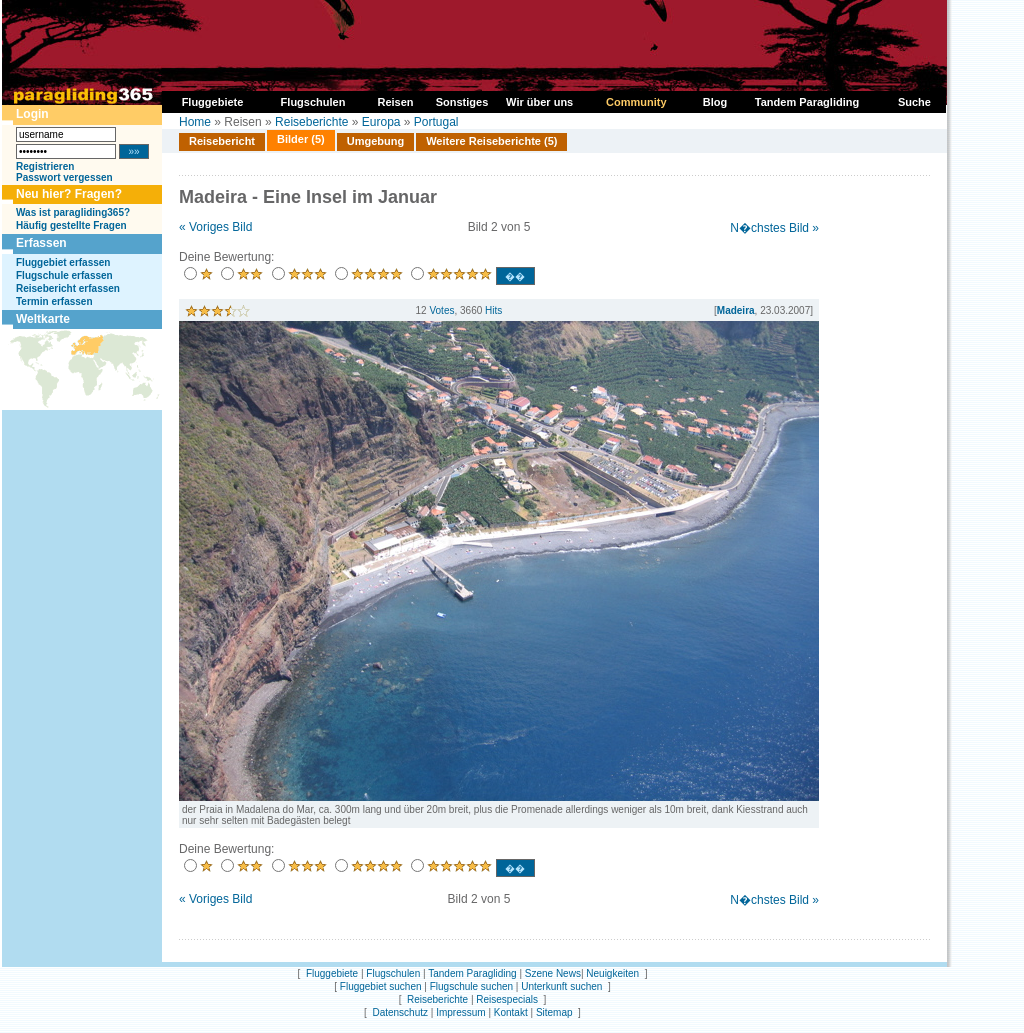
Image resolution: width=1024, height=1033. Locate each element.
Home (195, 122)
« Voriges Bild (215, 227)
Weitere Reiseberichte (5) (491, 141)
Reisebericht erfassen (68, 288)
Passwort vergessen (64, 177)
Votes (441, 310)
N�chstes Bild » (774, 228)
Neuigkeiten (612, 973)
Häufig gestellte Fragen (71, 225)
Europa (381, 122)
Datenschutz (400, 1012)
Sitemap (554, 1012)
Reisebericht (222, 141)
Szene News (553, 973)
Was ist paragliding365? (73, 212)
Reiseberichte (311, 122)
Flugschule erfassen (64, 275)
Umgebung (375, 141)
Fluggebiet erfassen (63, 262)
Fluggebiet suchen (381, 986)
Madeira (736, 310)
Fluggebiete (332, 973)
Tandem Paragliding (472, 973)
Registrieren (45, 166)
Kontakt (511, 1012)
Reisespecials (507, 999)
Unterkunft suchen (561, 986)
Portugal (436, 122)
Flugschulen (393, 973)
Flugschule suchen (471, 986)
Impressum (460, 1012)
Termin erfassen (54, 301)
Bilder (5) (301, 139)
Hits (493, 310)
